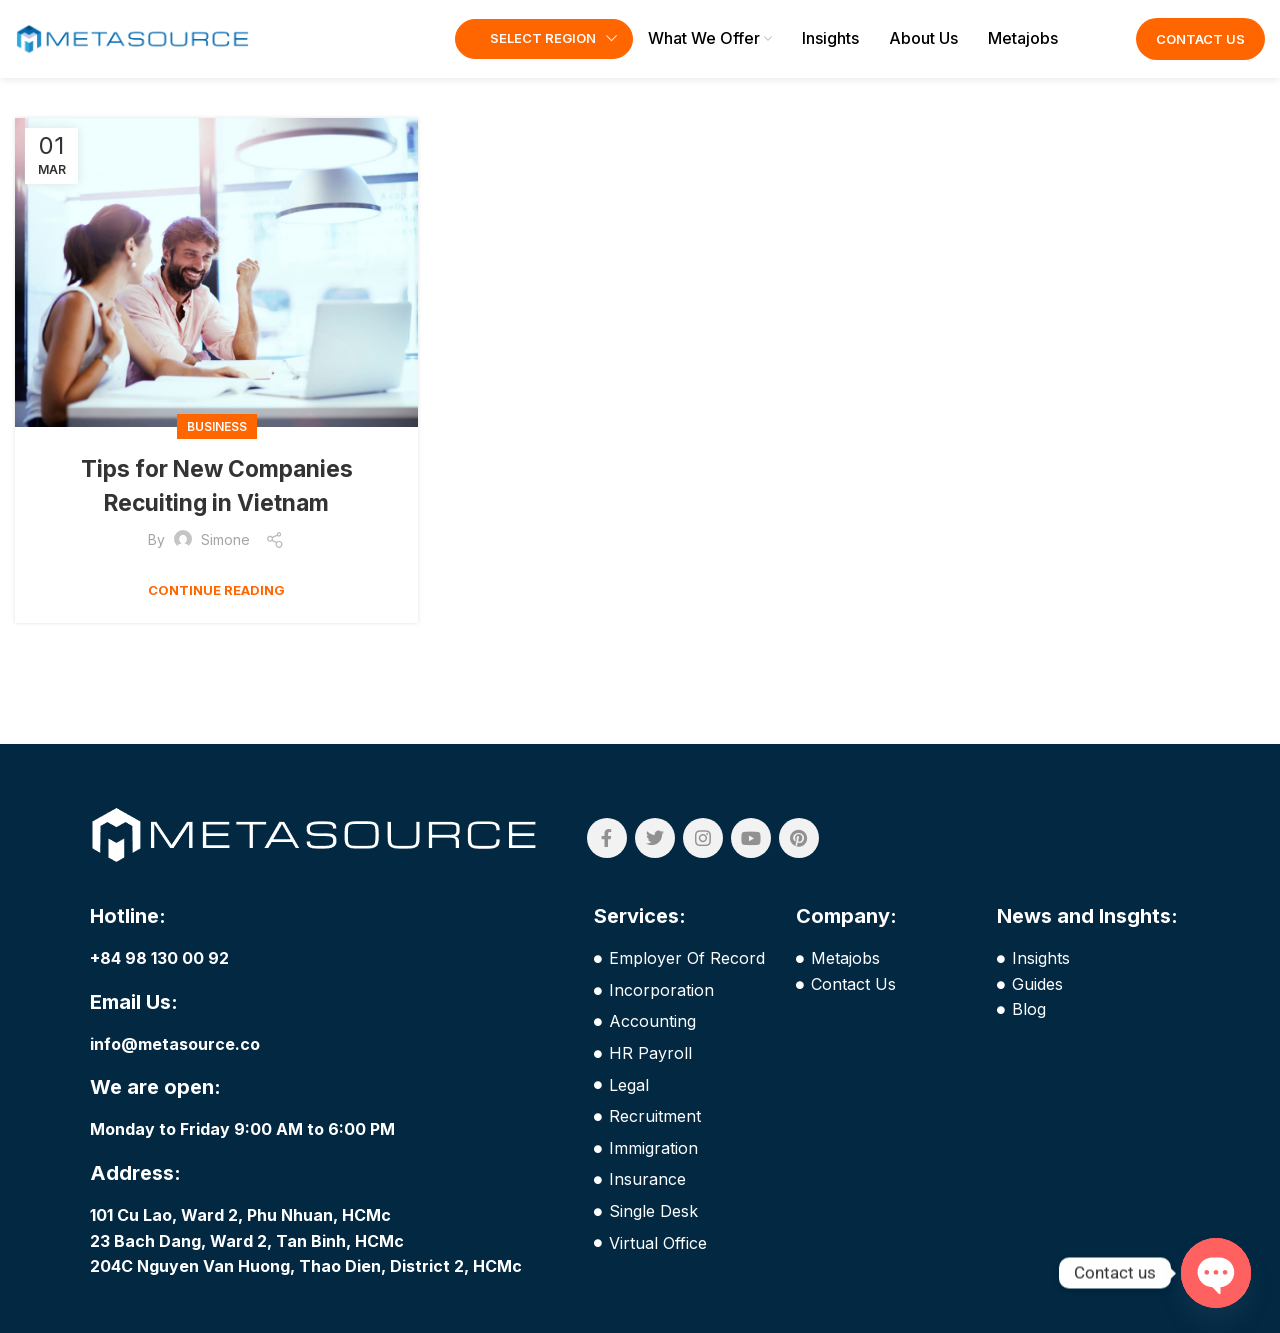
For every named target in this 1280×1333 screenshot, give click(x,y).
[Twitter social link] (655, 851)
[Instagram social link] (703, 851)
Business (217, 438)
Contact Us (1200, 45)
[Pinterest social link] (799, 851)
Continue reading (216, 602)
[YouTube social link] (751, 851)
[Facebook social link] (607, 851)
